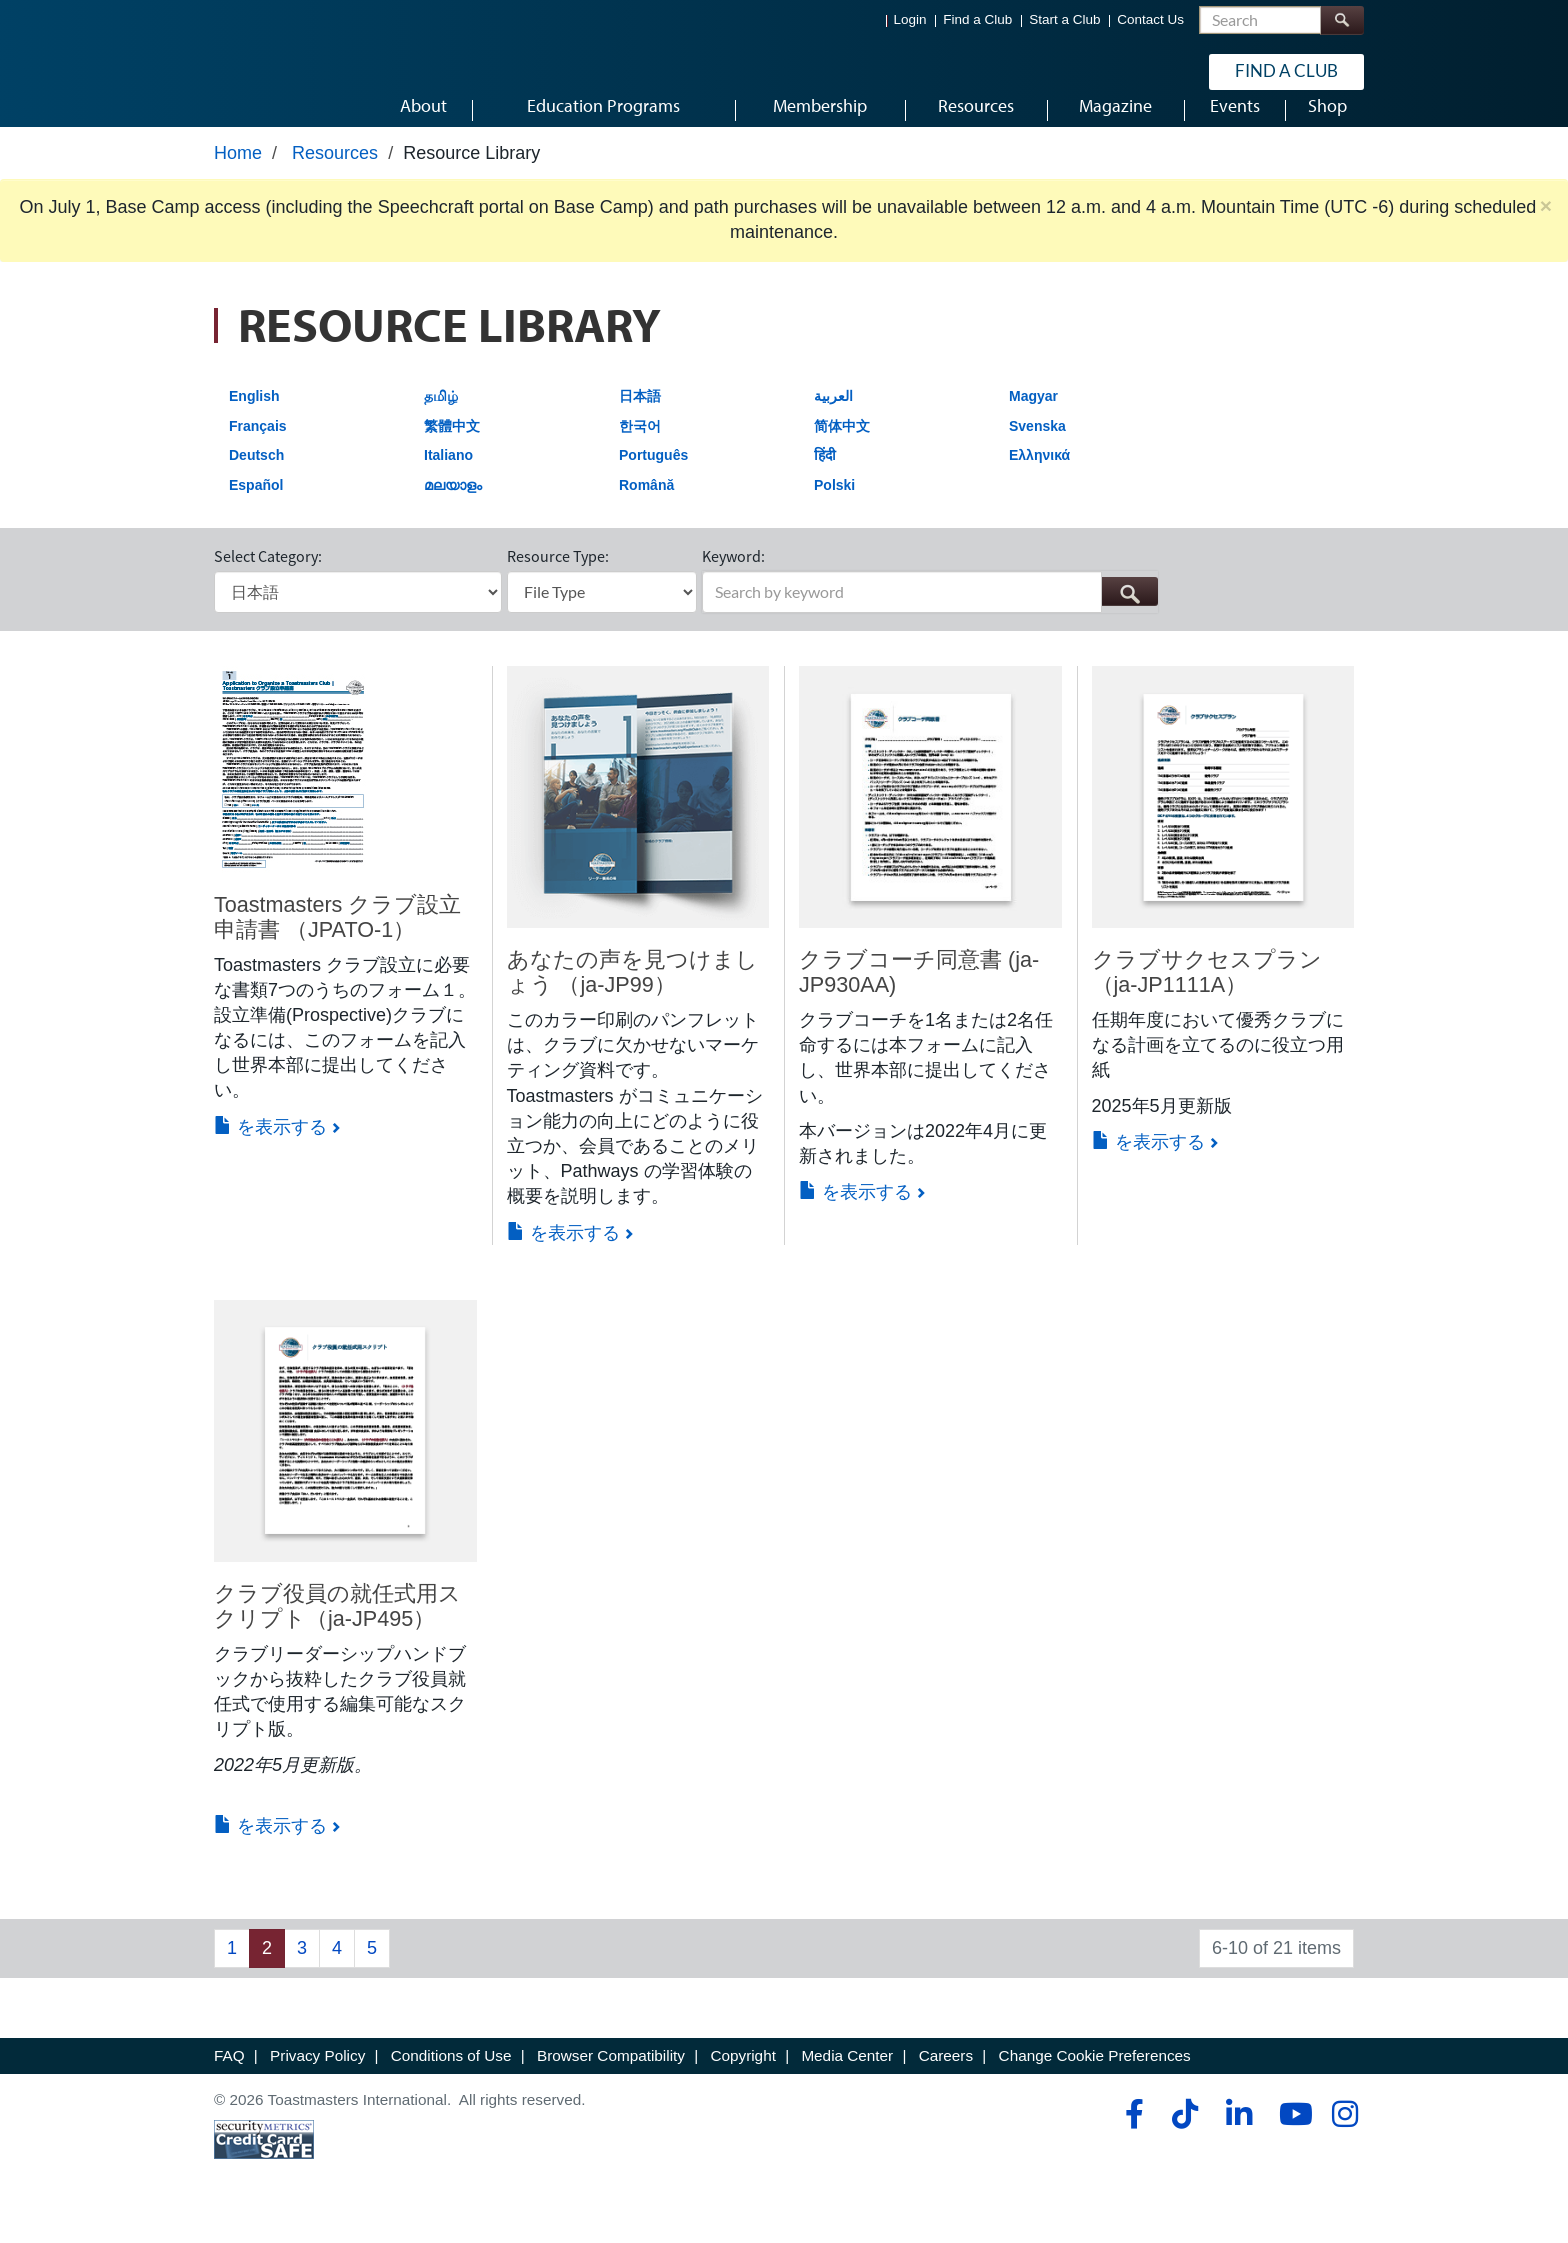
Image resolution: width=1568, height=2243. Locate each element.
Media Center (847, 2080)
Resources (335, 177)
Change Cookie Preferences (1095, 2080)
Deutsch (256, 479)
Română (646, 509)
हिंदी (825, 479)
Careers (946, 2080)
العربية (833, 420)
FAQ (229, 2080)
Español (256, 509)
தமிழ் (441, 420)
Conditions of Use (451, 2080)
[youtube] (1291, 2138)
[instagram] (1344, 2138)
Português (653, 479)
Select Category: (268, 580)
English (254, 420)
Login (910, 20)
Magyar (1033, 420)
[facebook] (1131, 2138)
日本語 (640, 420)
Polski (834, 509)
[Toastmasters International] (271, 72)
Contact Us (1150, 20)
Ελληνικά (1039, 479)
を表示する (270, 1151)
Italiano (448, 479)
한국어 (640, 450)
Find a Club (977, 20)
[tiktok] (1184, 2138)
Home (238, 177)
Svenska (1037, 450)
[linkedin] (1238, 2138)
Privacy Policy (317, 2080)
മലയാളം (453, 509)
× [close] (1546, 230)
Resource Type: (558, 580)
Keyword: (733, 580)
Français (258, 450)
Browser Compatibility (611, 2080)
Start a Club (1064, 20)
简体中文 (842, 450)
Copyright (742, 2080)
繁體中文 (452, 450)
